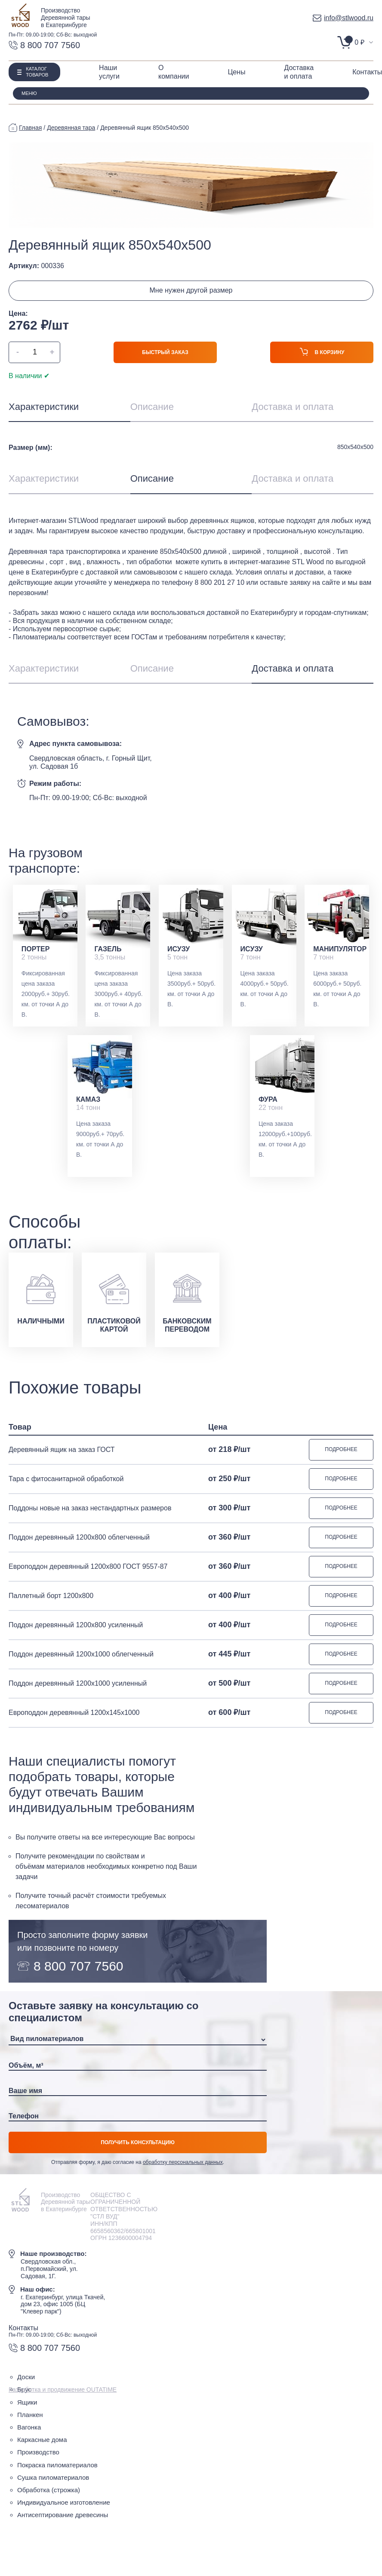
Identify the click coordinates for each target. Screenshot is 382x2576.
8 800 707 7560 (44, 45)
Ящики (27, 2402)
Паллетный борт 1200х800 (51, 1595)
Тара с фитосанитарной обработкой (66, 1478)
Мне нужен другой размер (191, 290)
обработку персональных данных (183, 2162)
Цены (236, 72)
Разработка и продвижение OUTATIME (63, 2389)
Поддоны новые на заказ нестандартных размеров (90, 1508)
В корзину (322, 354)
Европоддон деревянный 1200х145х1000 (74, 1712)
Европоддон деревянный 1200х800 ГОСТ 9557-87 (88, 1566)
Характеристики (44, 406)
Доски (26, 2376)
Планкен (30, 2414)
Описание (152, 406)
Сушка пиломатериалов (53, 2477)
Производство (38, 2452)
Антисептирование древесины (62, 2514)
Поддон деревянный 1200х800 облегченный (79, 1537)
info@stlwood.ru (343, 17)
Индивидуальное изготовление (63, 2502)
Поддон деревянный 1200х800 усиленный (76, 1625)
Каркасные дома (42, 2439)
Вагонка (29, 2427)
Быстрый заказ (165, 352)
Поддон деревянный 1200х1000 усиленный (78, 1683)
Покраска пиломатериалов (57, 2465)
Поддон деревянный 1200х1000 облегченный (81, 1654)
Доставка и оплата (292, 406)
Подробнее (341, 1449)
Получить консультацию (138, 2142)
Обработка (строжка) (48, 2489)
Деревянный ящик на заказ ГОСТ (62, 1449)
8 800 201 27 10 (219, 582)
